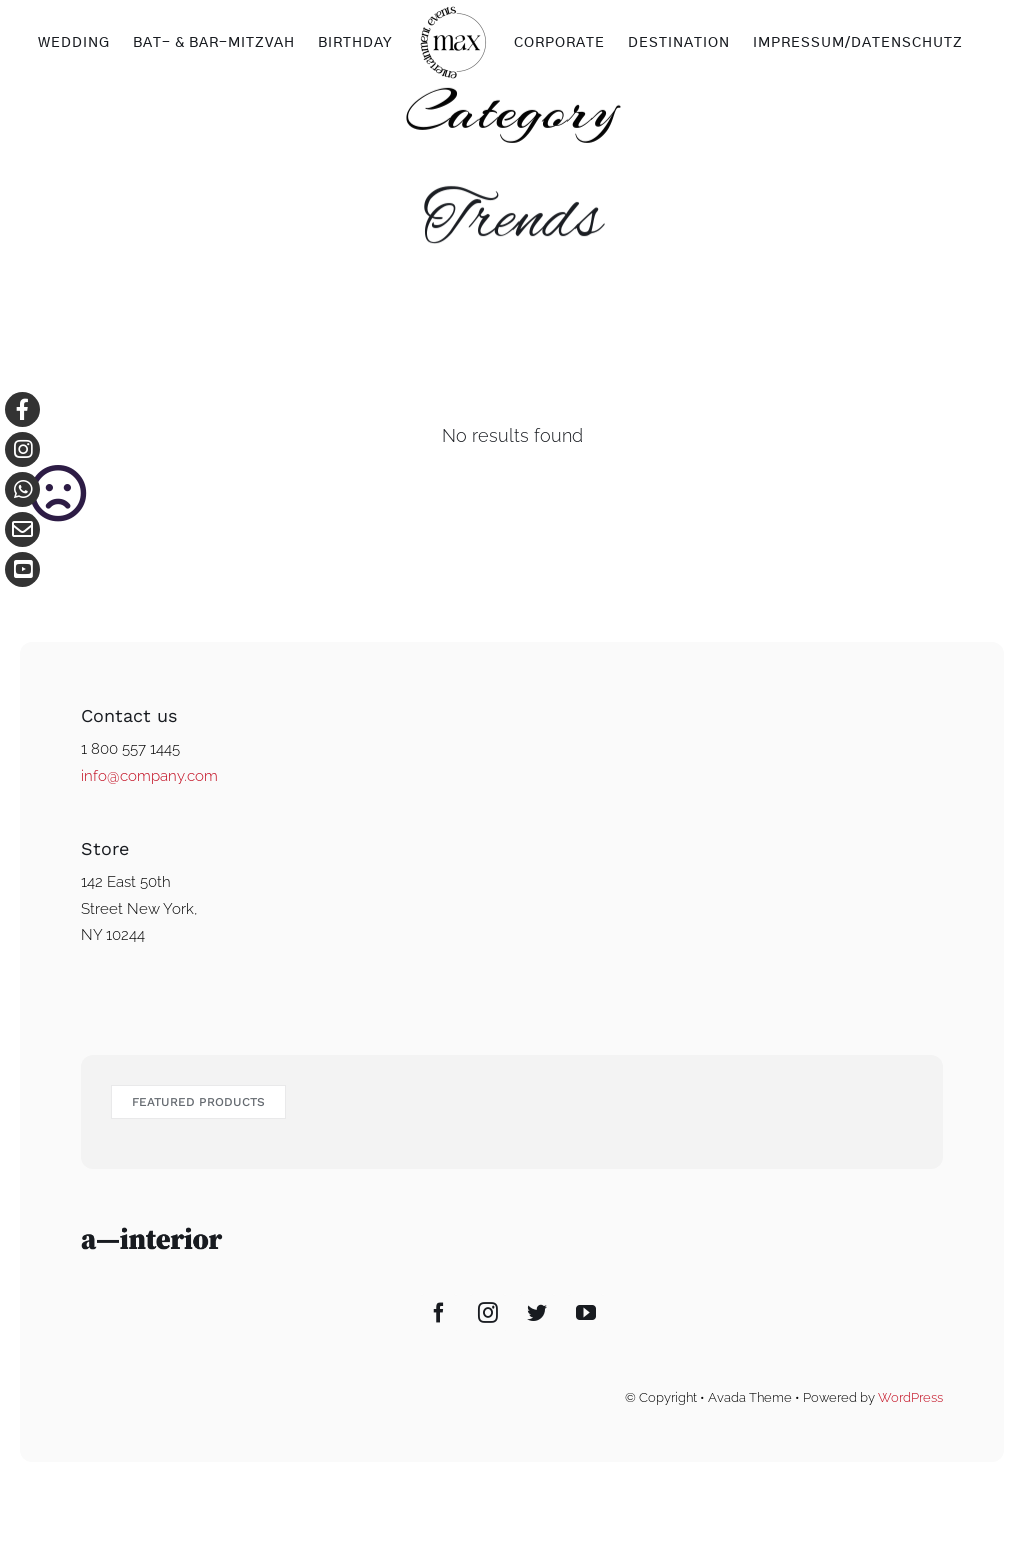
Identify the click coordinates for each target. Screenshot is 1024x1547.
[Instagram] (488, 1313)
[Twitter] (537, 1313)
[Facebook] (439, 1313)
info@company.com (149, 776)
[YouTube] (586, 1313)
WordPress (910, 1397)
